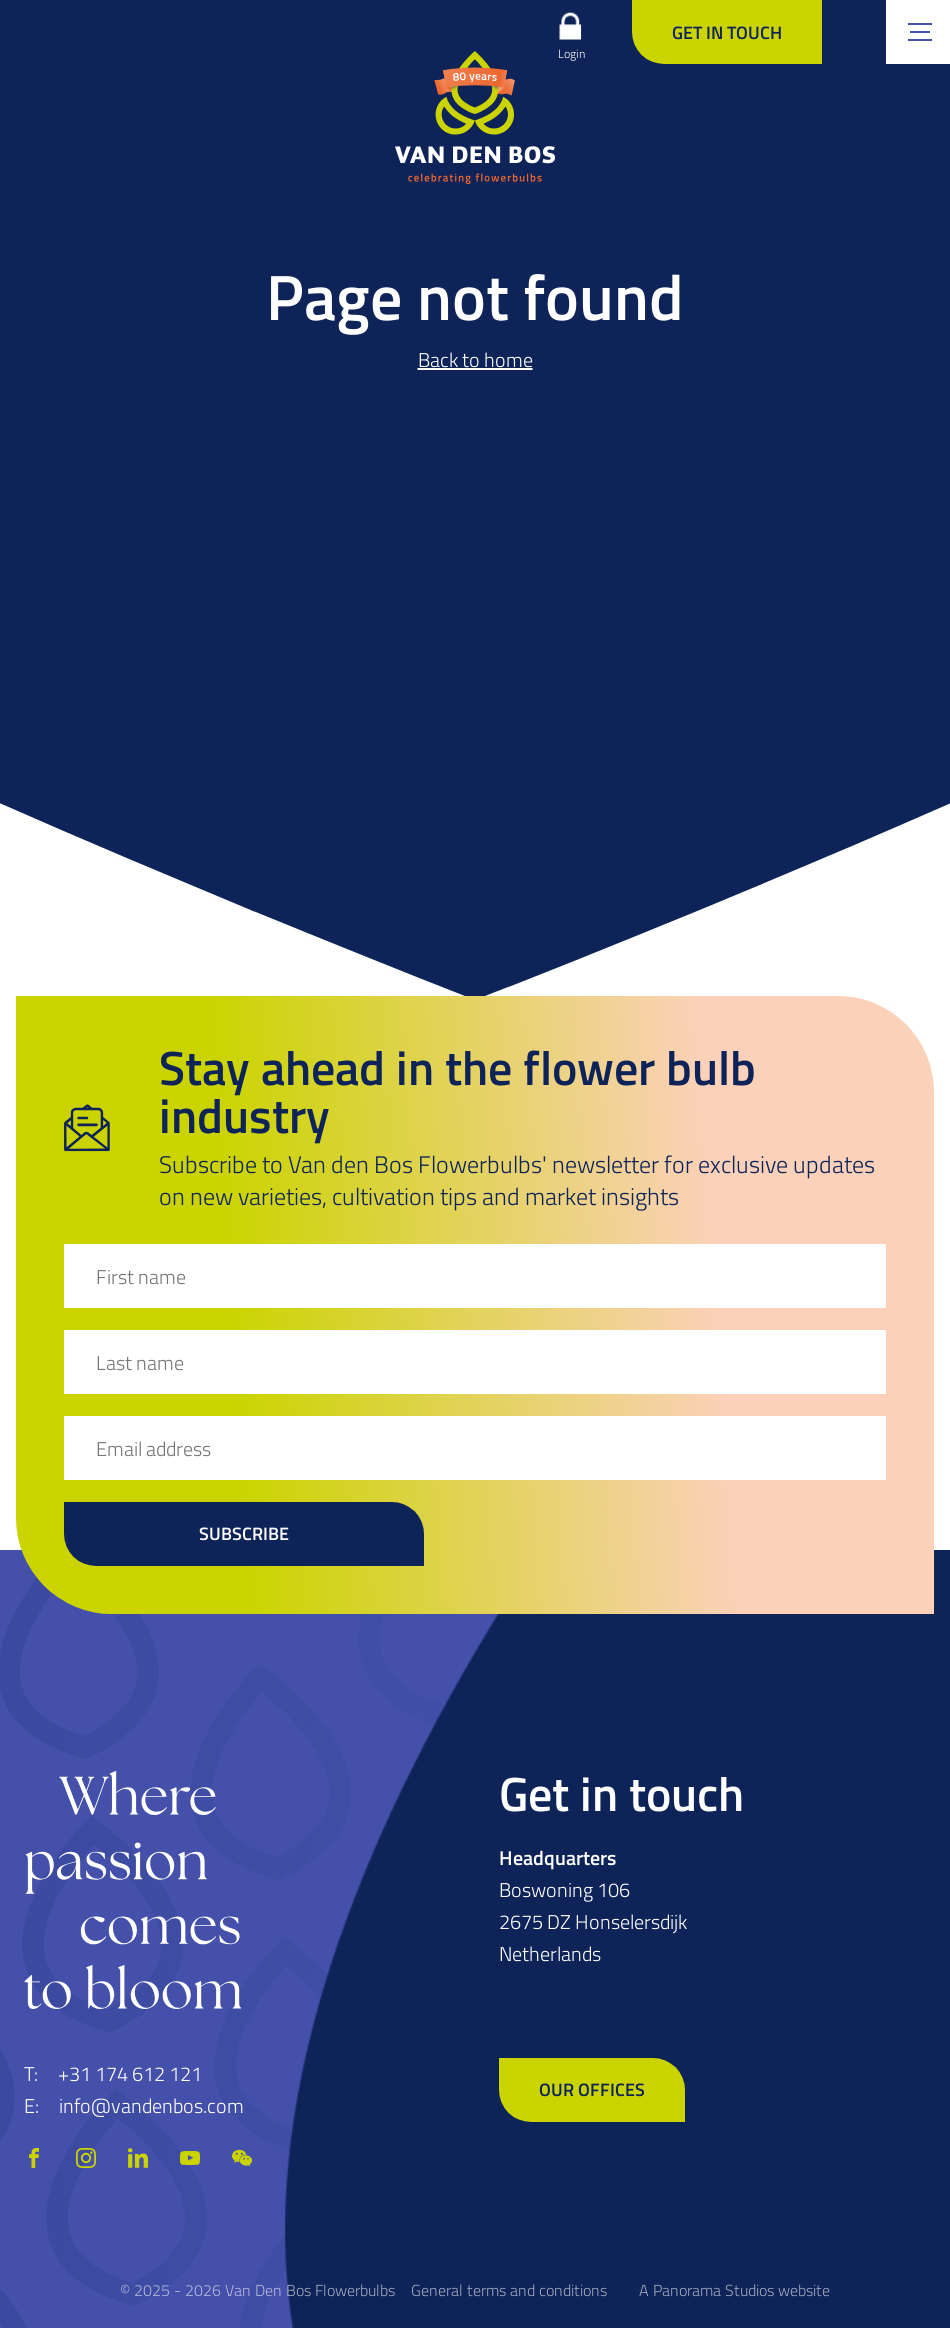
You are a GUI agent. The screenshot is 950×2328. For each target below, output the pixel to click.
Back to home (475, 359)
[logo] (475, 117)
